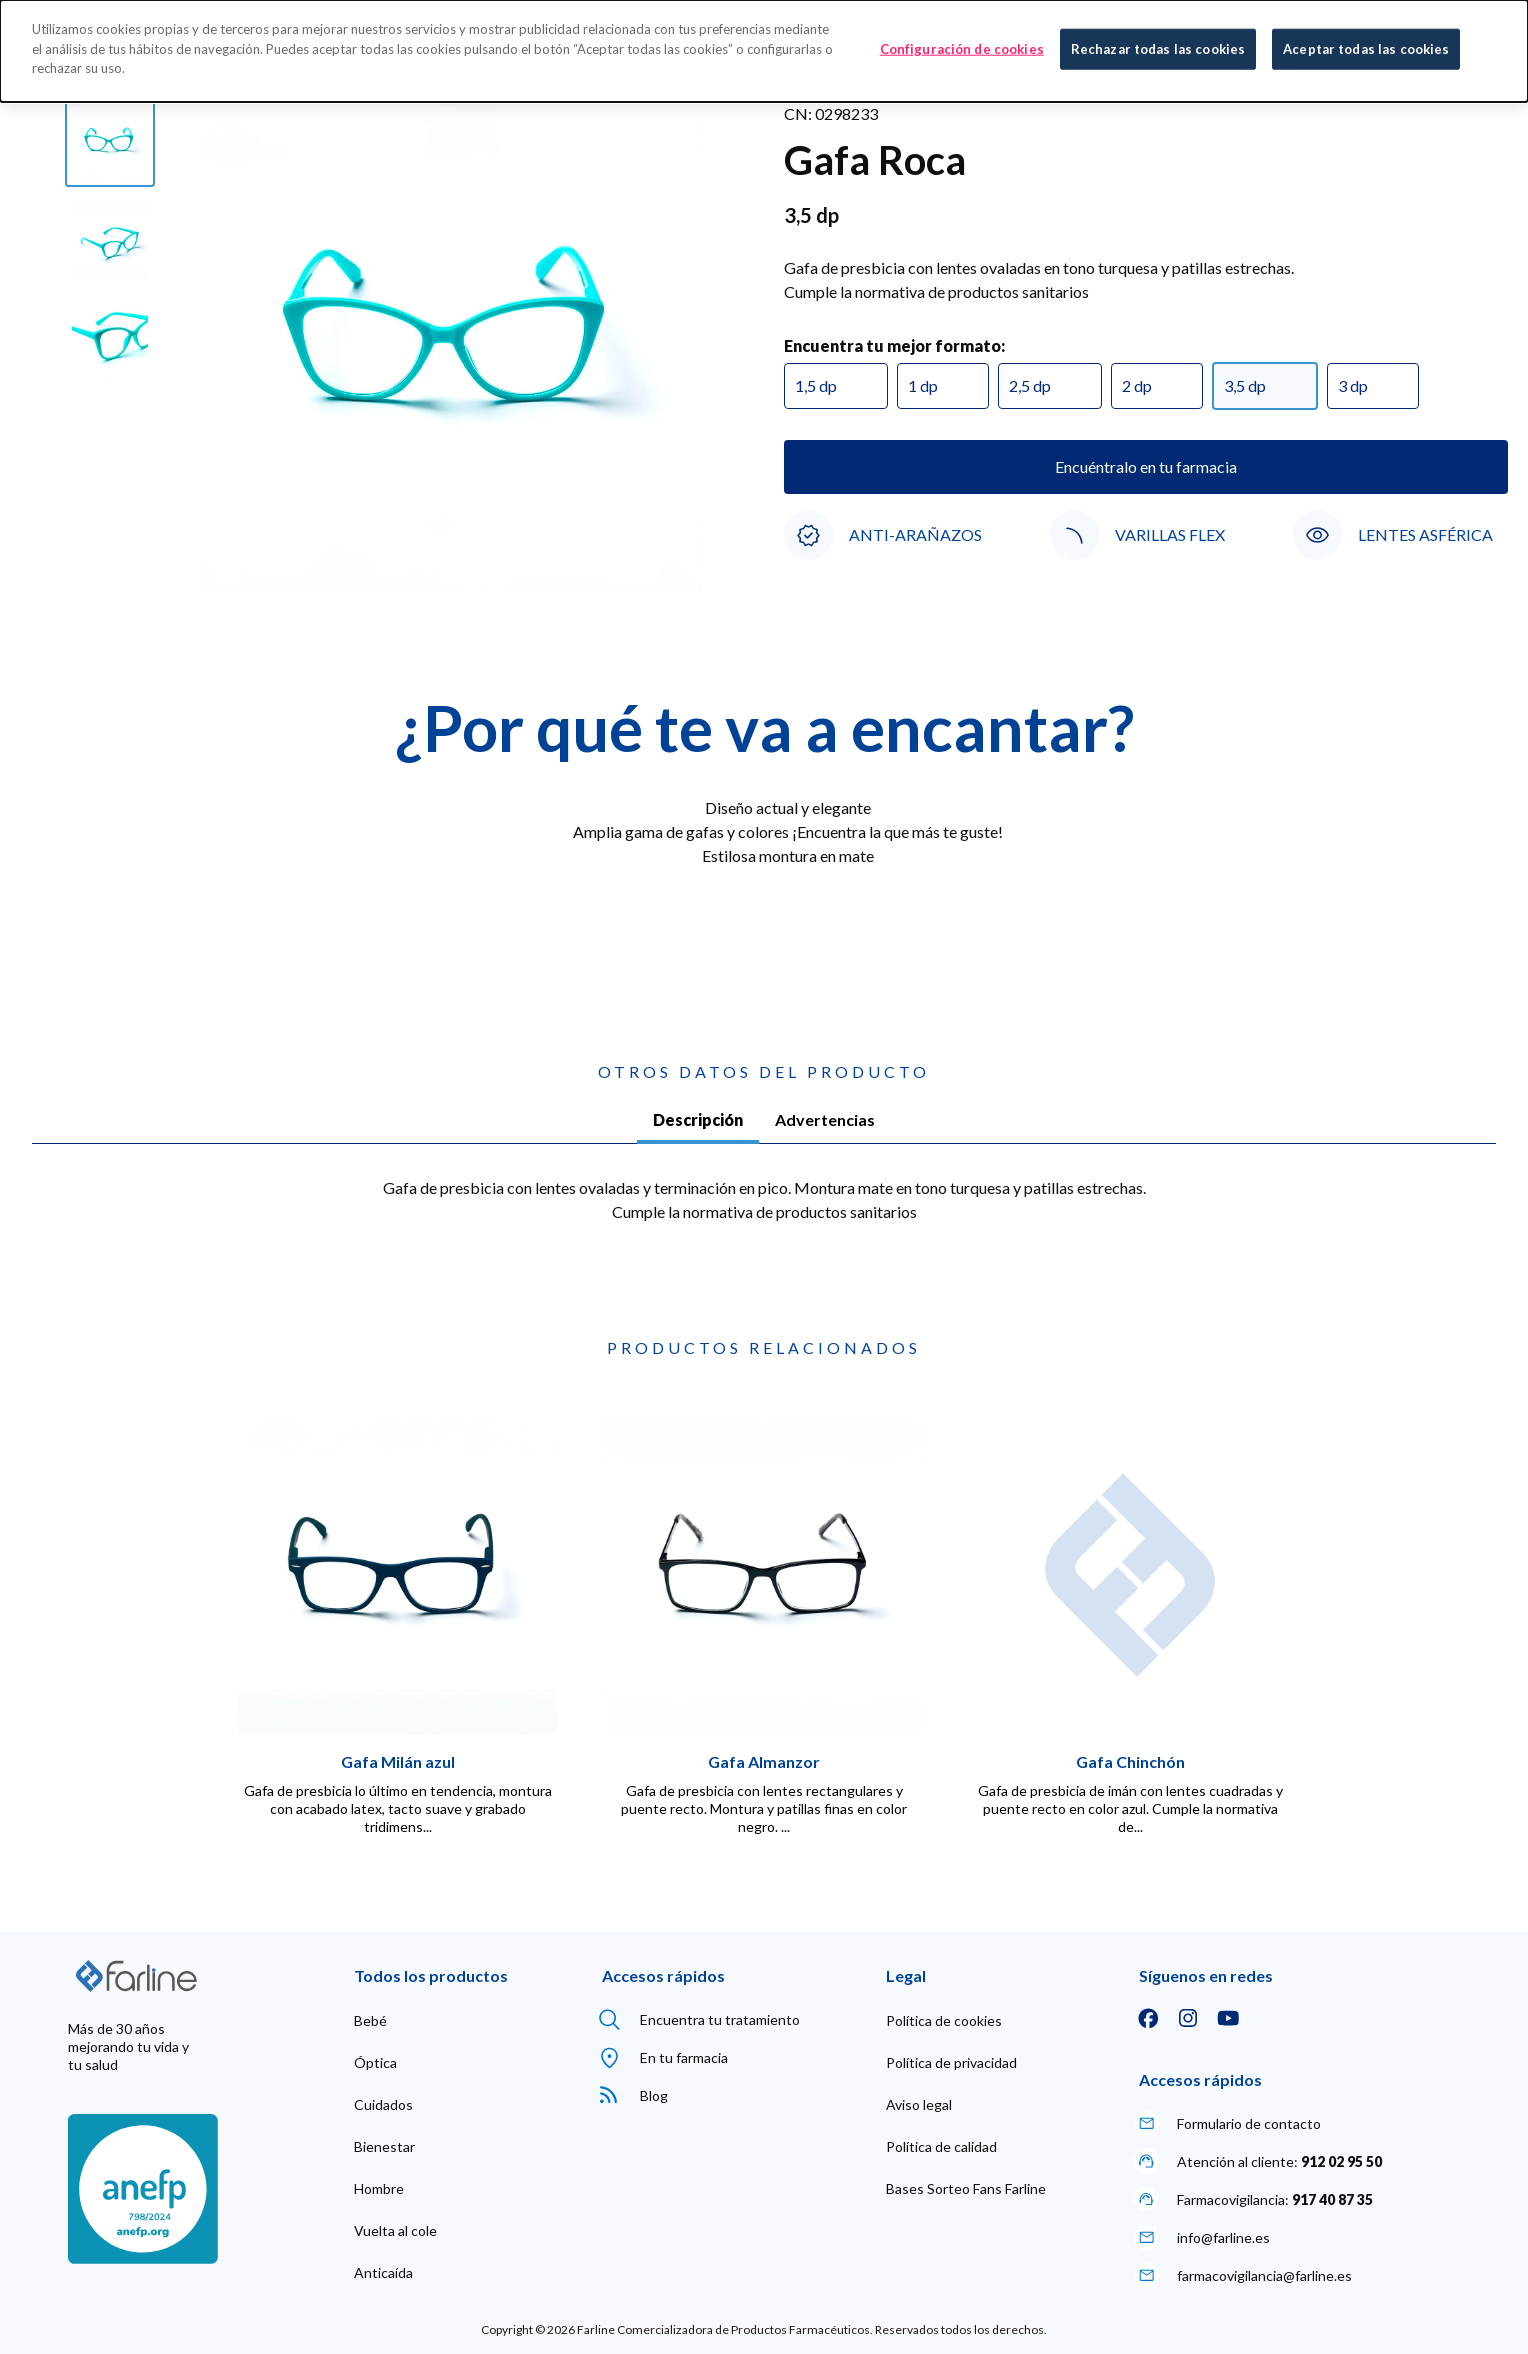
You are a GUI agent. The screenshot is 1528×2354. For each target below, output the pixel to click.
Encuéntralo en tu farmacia (1146, 466)
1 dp (923, 385)
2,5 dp (1030, 385)
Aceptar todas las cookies (1366, 46)
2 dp (1137, 385)
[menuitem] (370, 2021)
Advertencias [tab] (825, 1119)
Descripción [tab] (698, 1119)
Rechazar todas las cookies (1158, 46)
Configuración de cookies (962, 46)
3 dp (1353, 385)
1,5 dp (816, 385)
